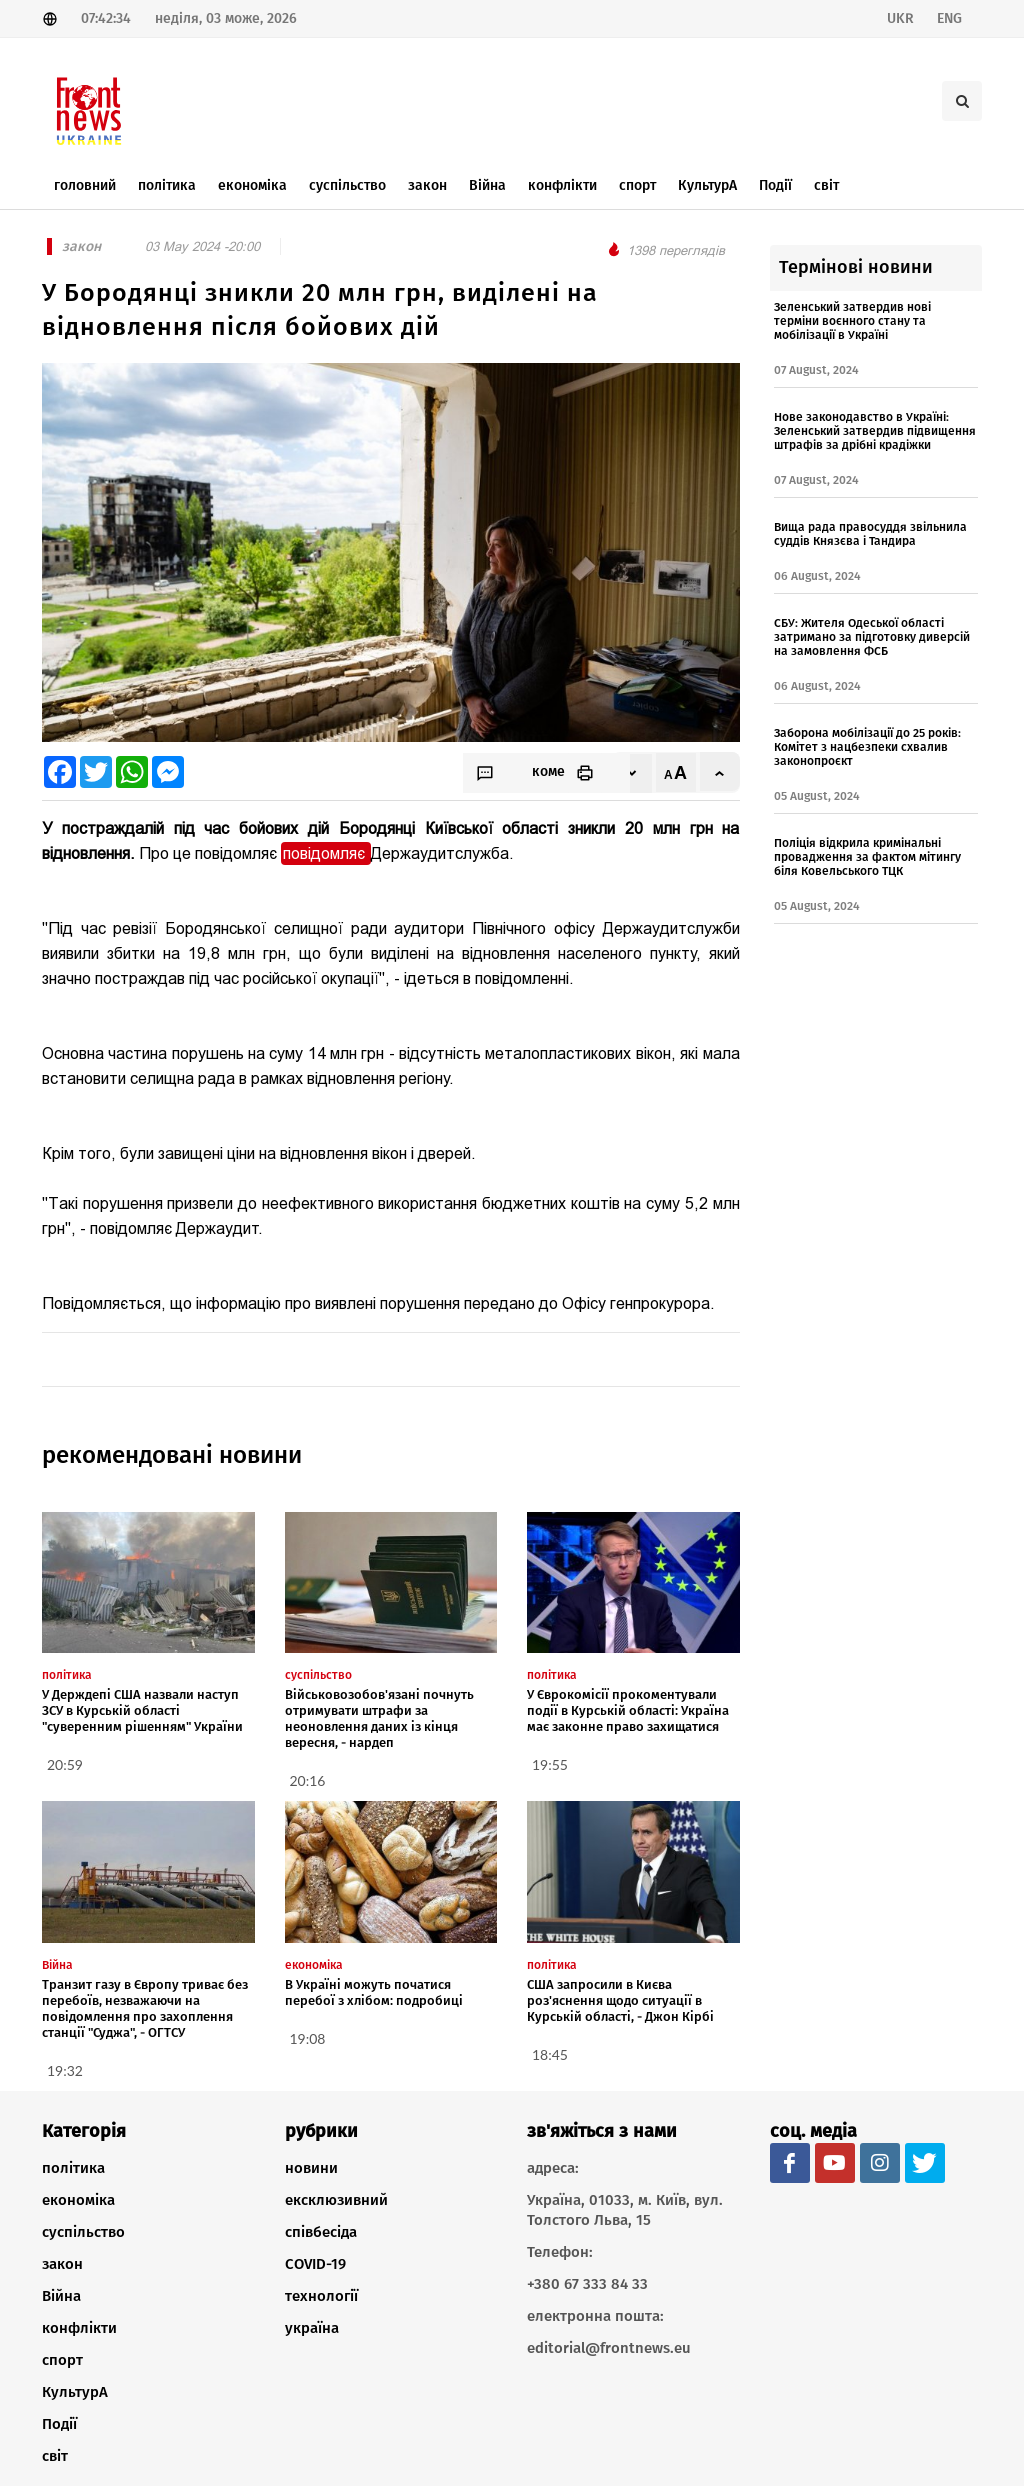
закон (62, 2264)
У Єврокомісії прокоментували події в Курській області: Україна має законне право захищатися (628, 1710)
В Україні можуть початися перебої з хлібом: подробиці (374, 1992)
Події (59, 2424)
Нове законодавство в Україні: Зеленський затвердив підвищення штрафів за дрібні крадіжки (875, 431)
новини (311, 2168)
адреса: (553, 2168)
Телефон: (560, 2252)
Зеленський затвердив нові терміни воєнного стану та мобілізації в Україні (852, 321)
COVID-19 (315, 2264)
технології (321, 2296)
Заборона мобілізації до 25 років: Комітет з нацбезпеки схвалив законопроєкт (867, 747)
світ (55, 2456)
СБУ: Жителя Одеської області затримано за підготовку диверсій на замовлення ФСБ (872, 637)
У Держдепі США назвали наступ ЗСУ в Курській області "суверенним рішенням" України (142, 1710)
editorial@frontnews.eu (609, 2348)
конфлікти (79, 2328)
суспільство (83, 2232)
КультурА (75, 2392)
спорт (62, 2360)
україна (312, 2328)
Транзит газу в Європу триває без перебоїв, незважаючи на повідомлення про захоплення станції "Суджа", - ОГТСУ (145, 2008)
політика (73, 2168)
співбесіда (321, 2232)
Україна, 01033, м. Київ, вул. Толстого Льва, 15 (625, 2210)
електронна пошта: (595, 2316)
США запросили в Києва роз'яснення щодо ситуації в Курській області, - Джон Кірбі (620, 2000)
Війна (61, 2296)
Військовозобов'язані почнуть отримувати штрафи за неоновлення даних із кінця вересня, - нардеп (379, 1718)
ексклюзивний (336, 2200)
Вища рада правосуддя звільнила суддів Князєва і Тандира (870, 534)
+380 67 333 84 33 (587, 2284)
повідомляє (326, 853)
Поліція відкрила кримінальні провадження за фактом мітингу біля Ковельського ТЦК (867, 857)
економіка (78, 2200)
